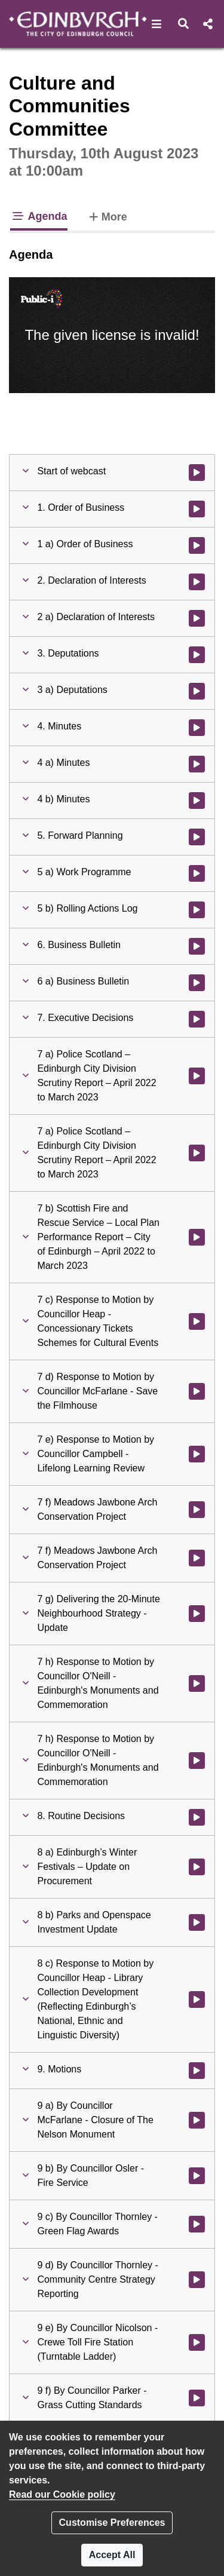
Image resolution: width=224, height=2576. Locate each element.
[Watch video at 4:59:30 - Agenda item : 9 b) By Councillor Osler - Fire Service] (197, 2175)
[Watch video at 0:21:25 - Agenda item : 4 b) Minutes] (197, 800)
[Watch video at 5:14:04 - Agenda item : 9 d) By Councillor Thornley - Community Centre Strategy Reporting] (197, 2279)
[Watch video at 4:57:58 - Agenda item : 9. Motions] (197, 2070)
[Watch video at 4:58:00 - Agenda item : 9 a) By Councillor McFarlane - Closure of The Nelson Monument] (197, 2120)
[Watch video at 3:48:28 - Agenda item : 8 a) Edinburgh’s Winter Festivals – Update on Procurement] (197, 1867)
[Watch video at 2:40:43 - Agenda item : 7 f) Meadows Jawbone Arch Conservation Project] (197, 1509)
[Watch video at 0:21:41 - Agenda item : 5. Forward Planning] (197, 837)
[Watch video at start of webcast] (197, 472)
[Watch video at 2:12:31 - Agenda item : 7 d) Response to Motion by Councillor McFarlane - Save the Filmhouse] (197, 1391)
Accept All (112, 2555)
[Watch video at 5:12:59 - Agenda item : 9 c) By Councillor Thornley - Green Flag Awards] (197, 2224)
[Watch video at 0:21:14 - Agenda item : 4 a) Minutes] (197, 764)
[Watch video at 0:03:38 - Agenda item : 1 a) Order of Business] (197, 545)
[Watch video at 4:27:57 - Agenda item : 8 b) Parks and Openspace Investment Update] (197, 1922)
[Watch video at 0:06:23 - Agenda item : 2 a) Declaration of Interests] (197, 618)
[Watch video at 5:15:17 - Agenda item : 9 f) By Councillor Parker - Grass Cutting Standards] (197, 2398)
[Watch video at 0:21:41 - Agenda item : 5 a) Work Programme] (197, 873)
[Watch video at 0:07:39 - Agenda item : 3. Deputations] (197, 654)
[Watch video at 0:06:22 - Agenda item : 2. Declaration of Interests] (197, 582)
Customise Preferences (112, 2522)
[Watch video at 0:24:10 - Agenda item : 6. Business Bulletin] (197, 946)
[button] (156, 24)
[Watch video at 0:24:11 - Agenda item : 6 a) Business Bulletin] (197, 982)
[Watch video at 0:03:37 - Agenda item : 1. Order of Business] (197, 509)
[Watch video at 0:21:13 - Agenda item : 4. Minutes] (197, 727)
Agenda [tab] (38, 216)
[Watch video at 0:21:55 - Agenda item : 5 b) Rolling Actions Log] (197, 909)
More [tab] (107, 215)
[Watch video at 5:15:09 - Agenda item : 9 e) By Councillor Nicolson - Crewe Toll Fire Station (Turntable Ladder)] (197, 2342)
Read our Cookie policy (62, 2494)
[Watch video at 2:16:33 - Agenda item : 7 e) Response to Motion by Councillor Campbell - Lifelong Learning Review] (197, 1454)
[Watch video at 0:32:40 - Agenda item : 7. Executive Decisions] (197, 1019)
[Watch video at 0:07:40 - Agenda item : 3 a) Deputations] (197, 691)
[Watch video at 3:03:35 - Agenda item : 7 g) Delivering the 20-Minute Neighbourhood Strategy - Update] (197, 1613)
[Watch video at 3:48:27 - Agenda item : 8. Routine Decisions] (197, 1817)
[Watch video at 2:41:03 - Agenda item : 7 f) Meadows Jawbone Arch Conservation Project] (197, 1558)
